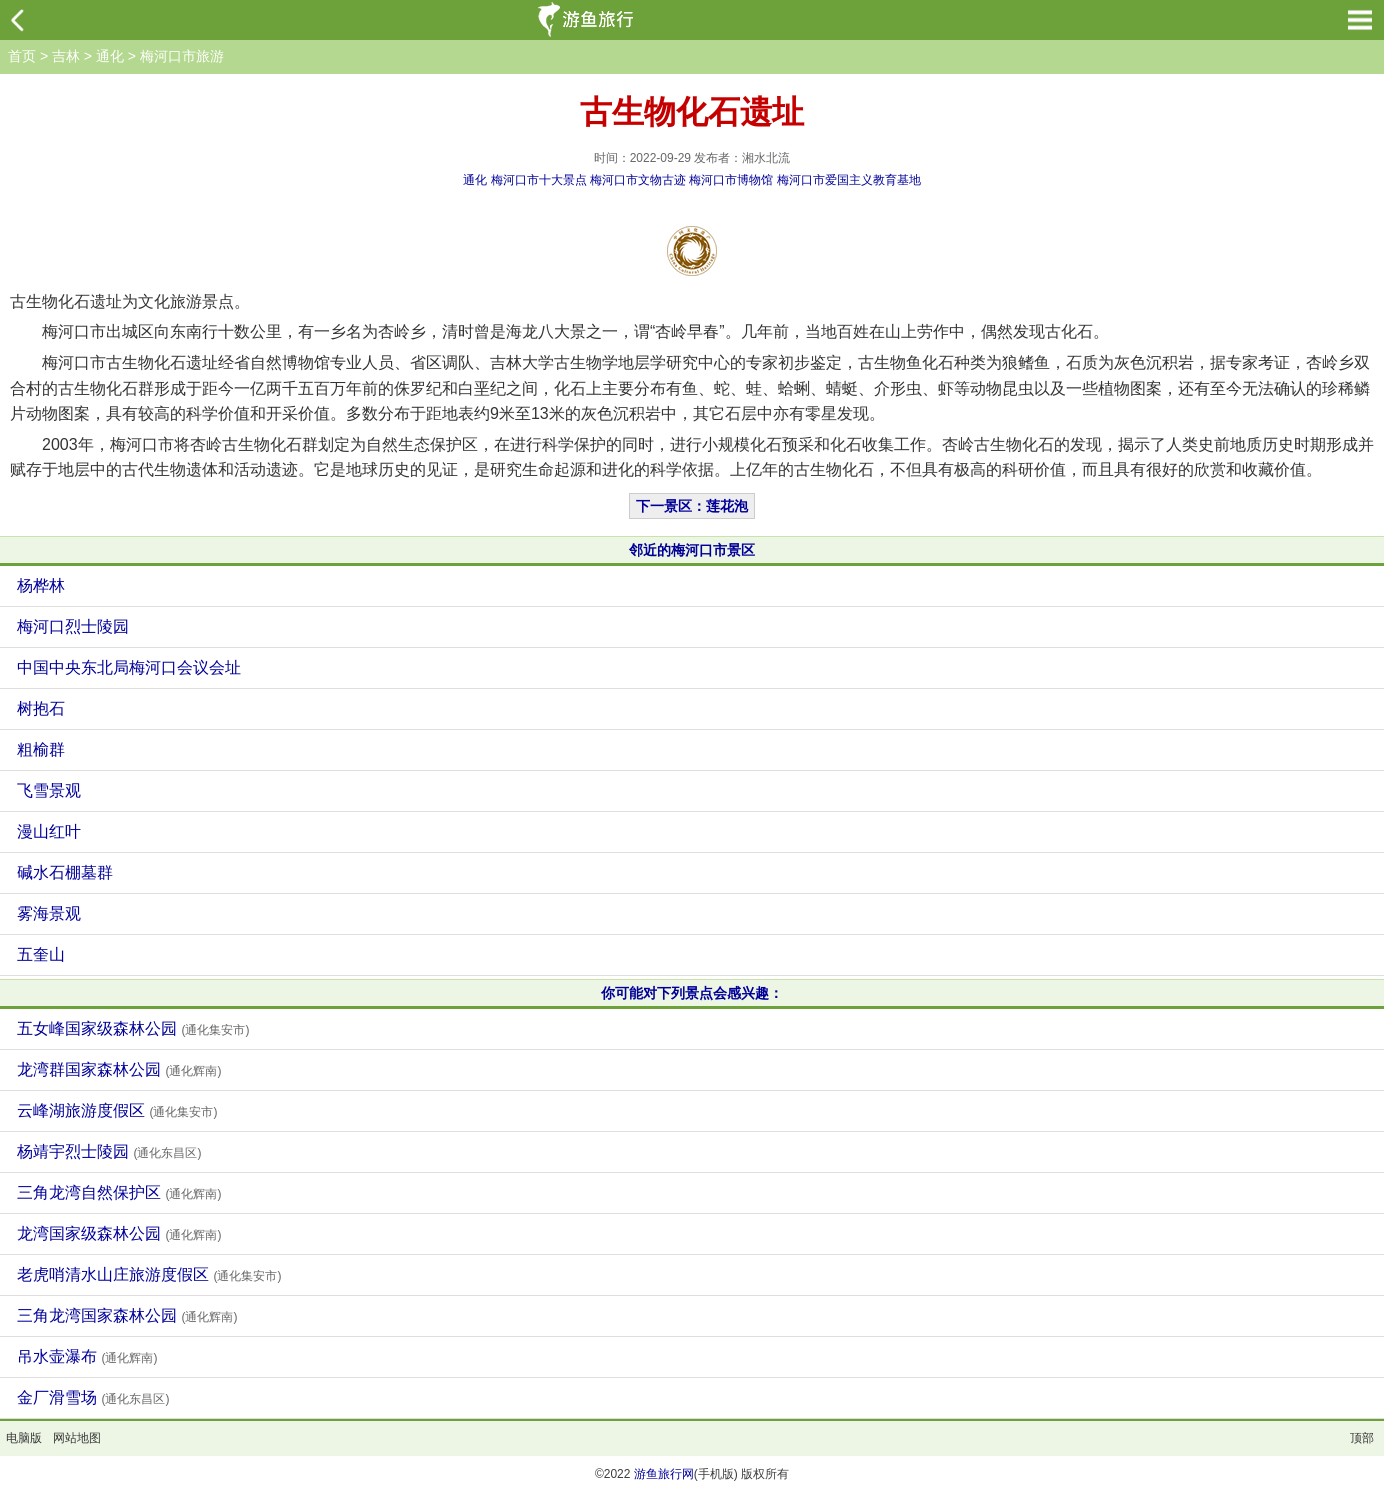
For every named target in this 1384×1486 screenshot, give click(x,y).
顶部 (1362, 1438)
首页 (22, 56)
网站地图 (77, 1438)
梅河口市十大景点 (539, 180)
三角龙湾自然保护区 (119, 1192)
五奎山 (41, 954)
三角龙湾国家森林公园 (127, 1315)
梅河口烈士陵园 (73, 626)
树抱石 (41, 708)
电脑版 (24, 1438)
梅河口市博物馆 (731, 180)
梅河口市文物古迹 (638, 180)
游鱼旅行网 (664, 1474)
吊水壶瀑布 (87, 1356)
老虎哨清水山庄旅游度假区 (149, 1274)
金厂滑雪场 (93, 1397)
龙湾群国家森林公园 (119, 1069)
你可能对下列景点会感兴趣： (692, 993)
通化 (110, 56)
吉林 (66, 56)
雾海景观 (49, 913)
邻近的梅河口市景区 (692, 550)
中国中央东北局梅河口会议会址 (129, 667)
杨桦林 (41, 585)
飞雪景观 (49, 790)
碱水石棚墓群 (65, 872)
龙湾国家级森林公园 (119, 1233)
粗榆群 (41, 749)
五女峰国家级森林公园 (133, 1028)
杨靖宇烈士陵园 (109, 1151)
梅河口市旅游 (182, 56)
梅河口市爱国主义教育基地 (849, 180)
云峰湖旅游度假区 (117, 1110)
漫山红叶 (49, 831)
